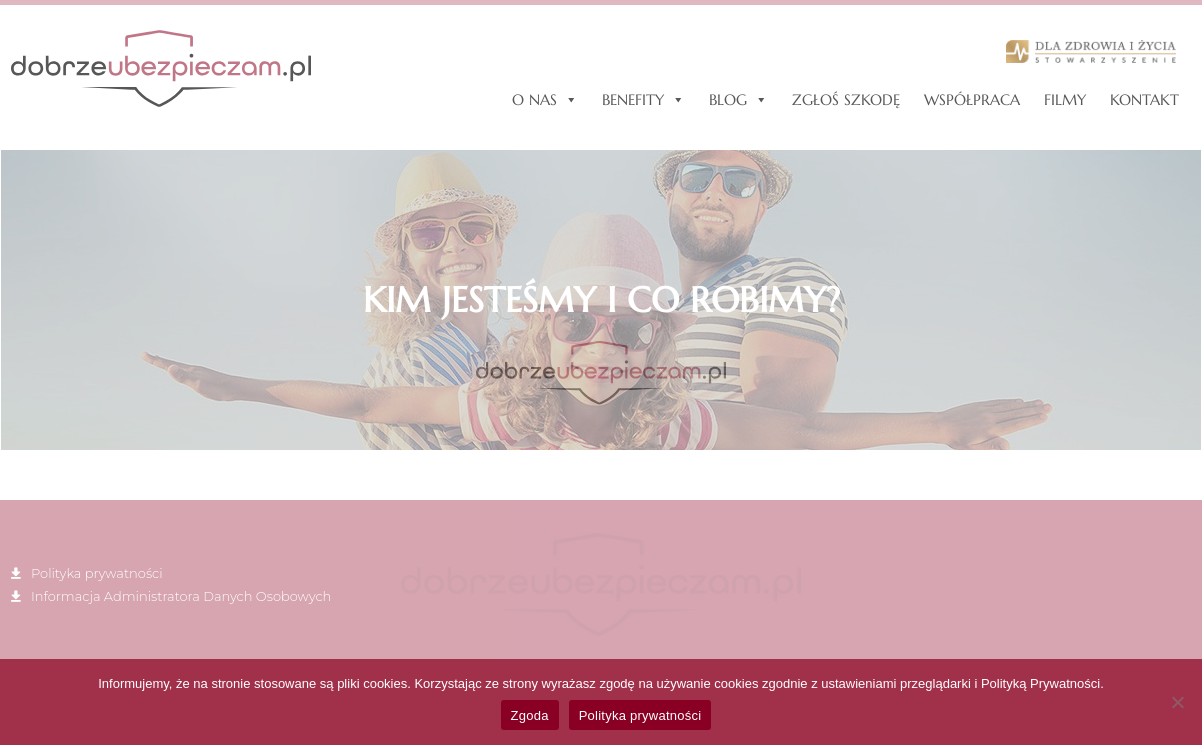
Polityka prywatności (640, 715)
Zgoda (530, 715)
